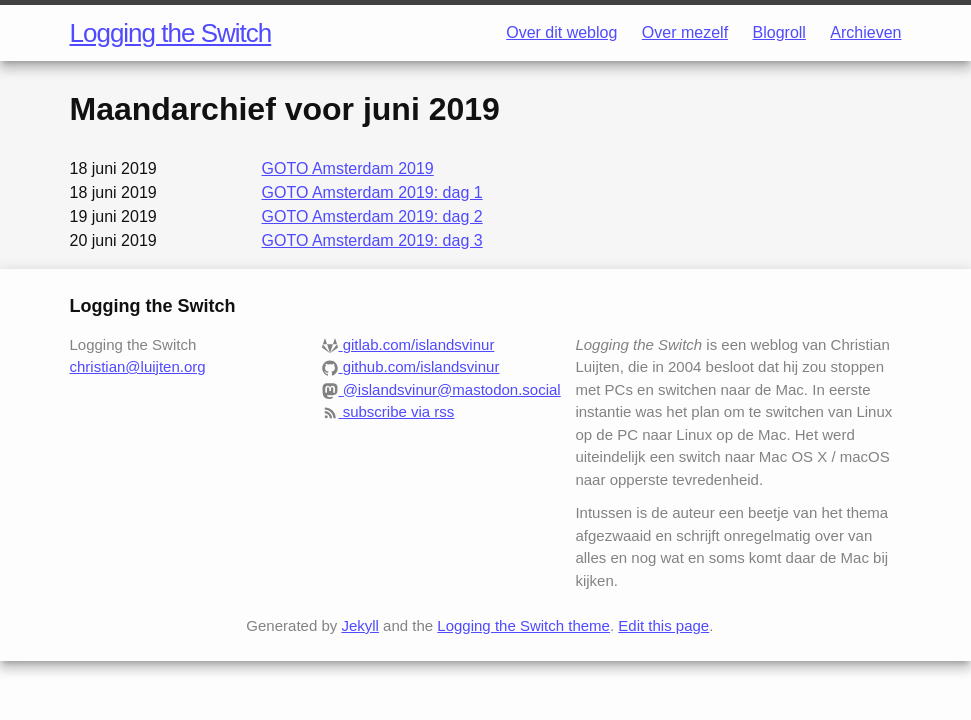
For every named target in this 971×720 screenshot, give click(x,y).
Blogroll (779, 32)
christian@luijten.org (138, 366)
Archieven (865, 32)
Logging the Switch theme (523, 625)
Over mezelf (685, 32)
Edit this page (663, 625)
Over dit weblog (561, 32)
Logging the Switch (171, 33)
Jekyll (360, 625)
